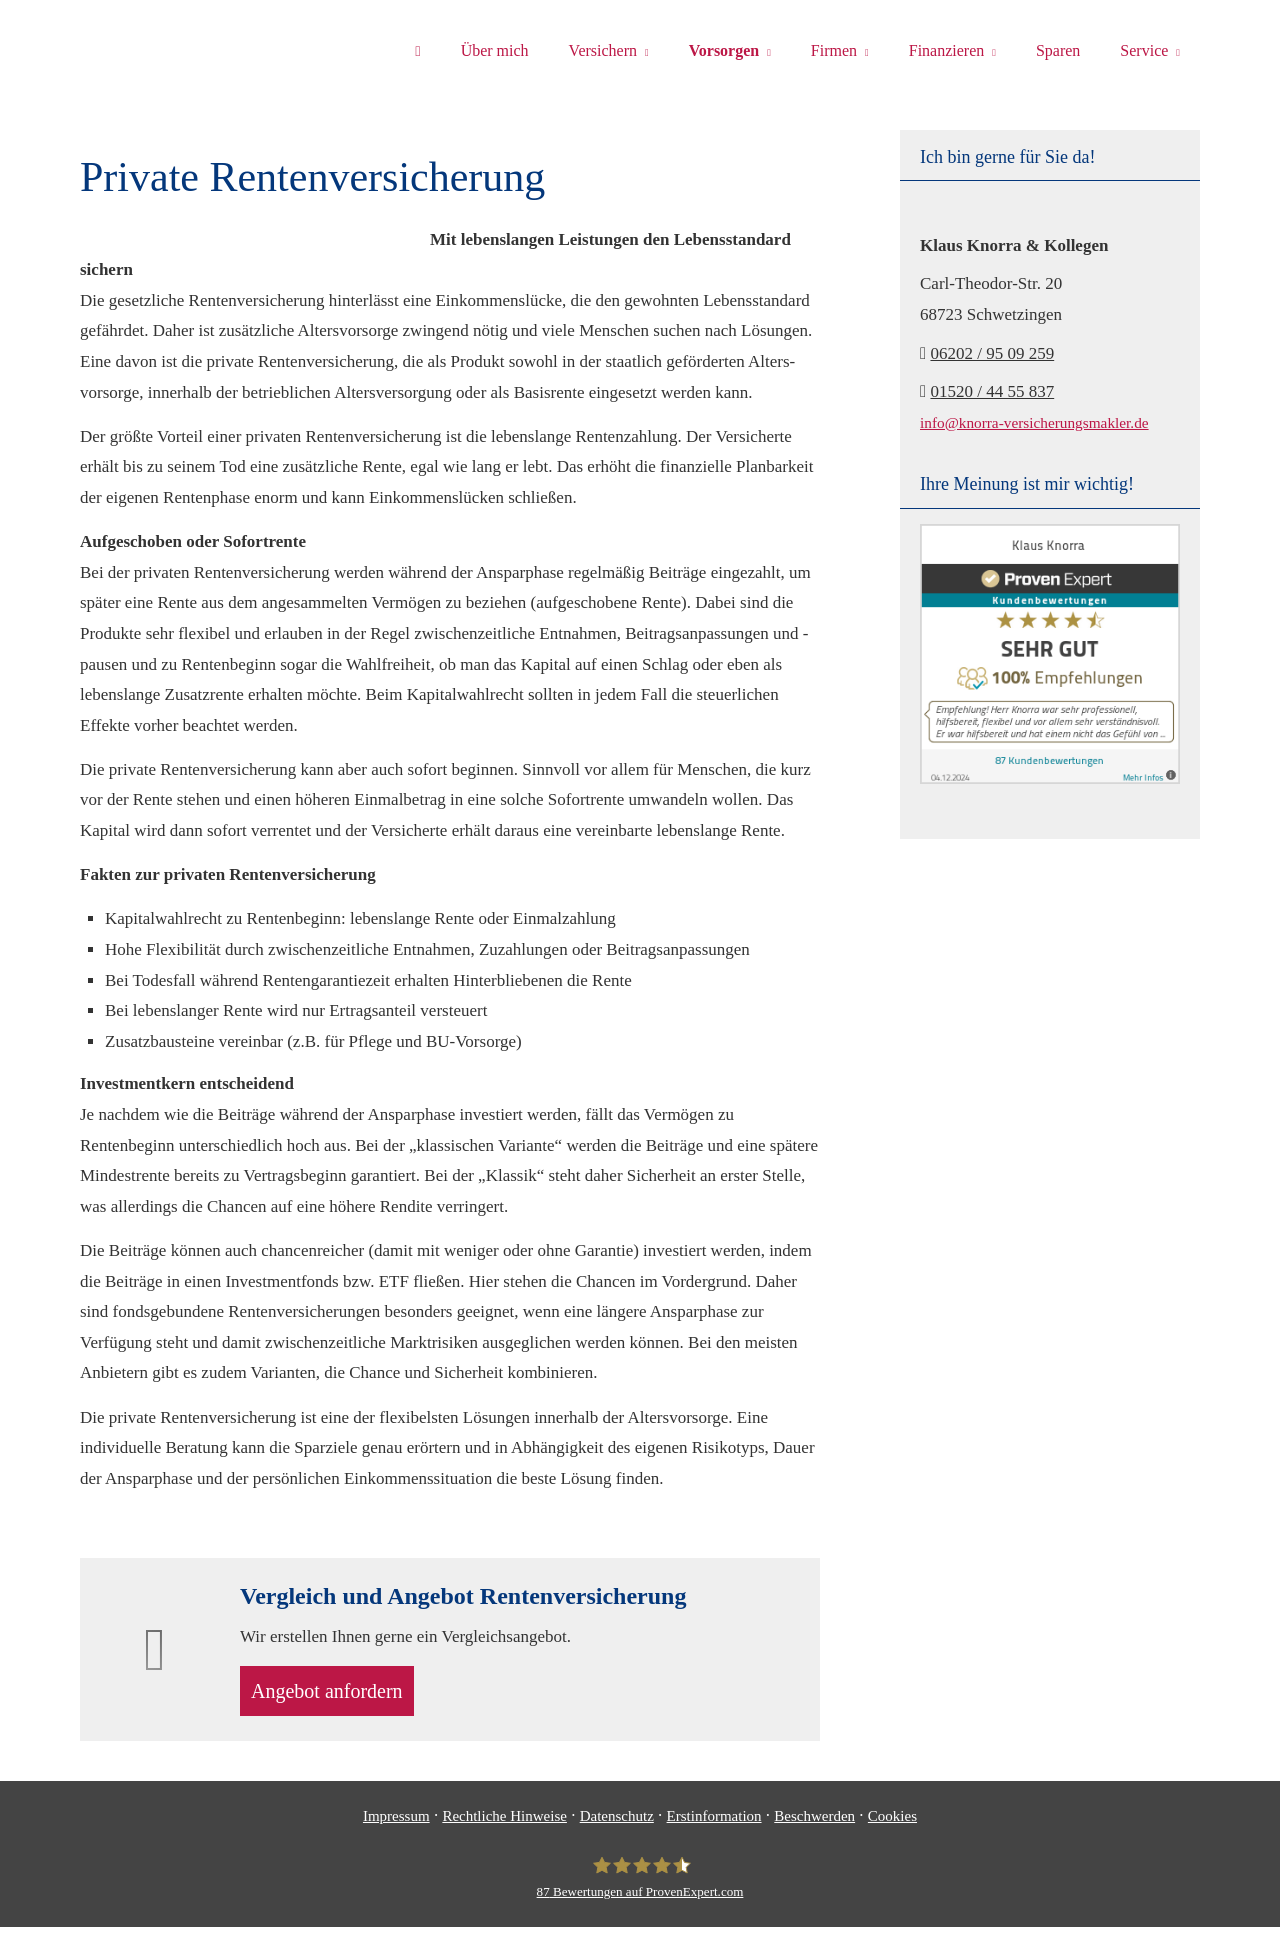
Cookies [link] (892, 1826)
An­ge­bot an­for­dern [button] (341, 1696)
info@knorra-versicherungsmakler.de (1034, 422)
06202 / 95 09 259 (992, 353)
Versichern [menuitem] (603, 51)
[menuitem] (417, 51)
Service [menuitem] (1144, 51)
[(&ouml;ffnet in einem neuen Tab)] (1050, 778)
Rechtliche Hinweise (504, 1826)
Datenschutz (617, 1826)
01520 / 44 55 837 (992, 391)
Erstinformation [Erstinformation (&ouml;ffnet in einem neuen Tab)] (714, 1826)
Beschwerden (814, 1826)
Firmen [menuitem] (834, 51)
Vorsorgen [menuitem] (724, 51)
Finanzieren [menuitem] (947, 51)
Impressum (396, 1826)
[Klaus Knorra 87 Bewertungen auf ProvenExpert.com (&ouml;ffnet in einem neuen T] (640, 1888)
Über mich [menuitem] (495, 51)
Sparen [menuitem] (1058, 51)
